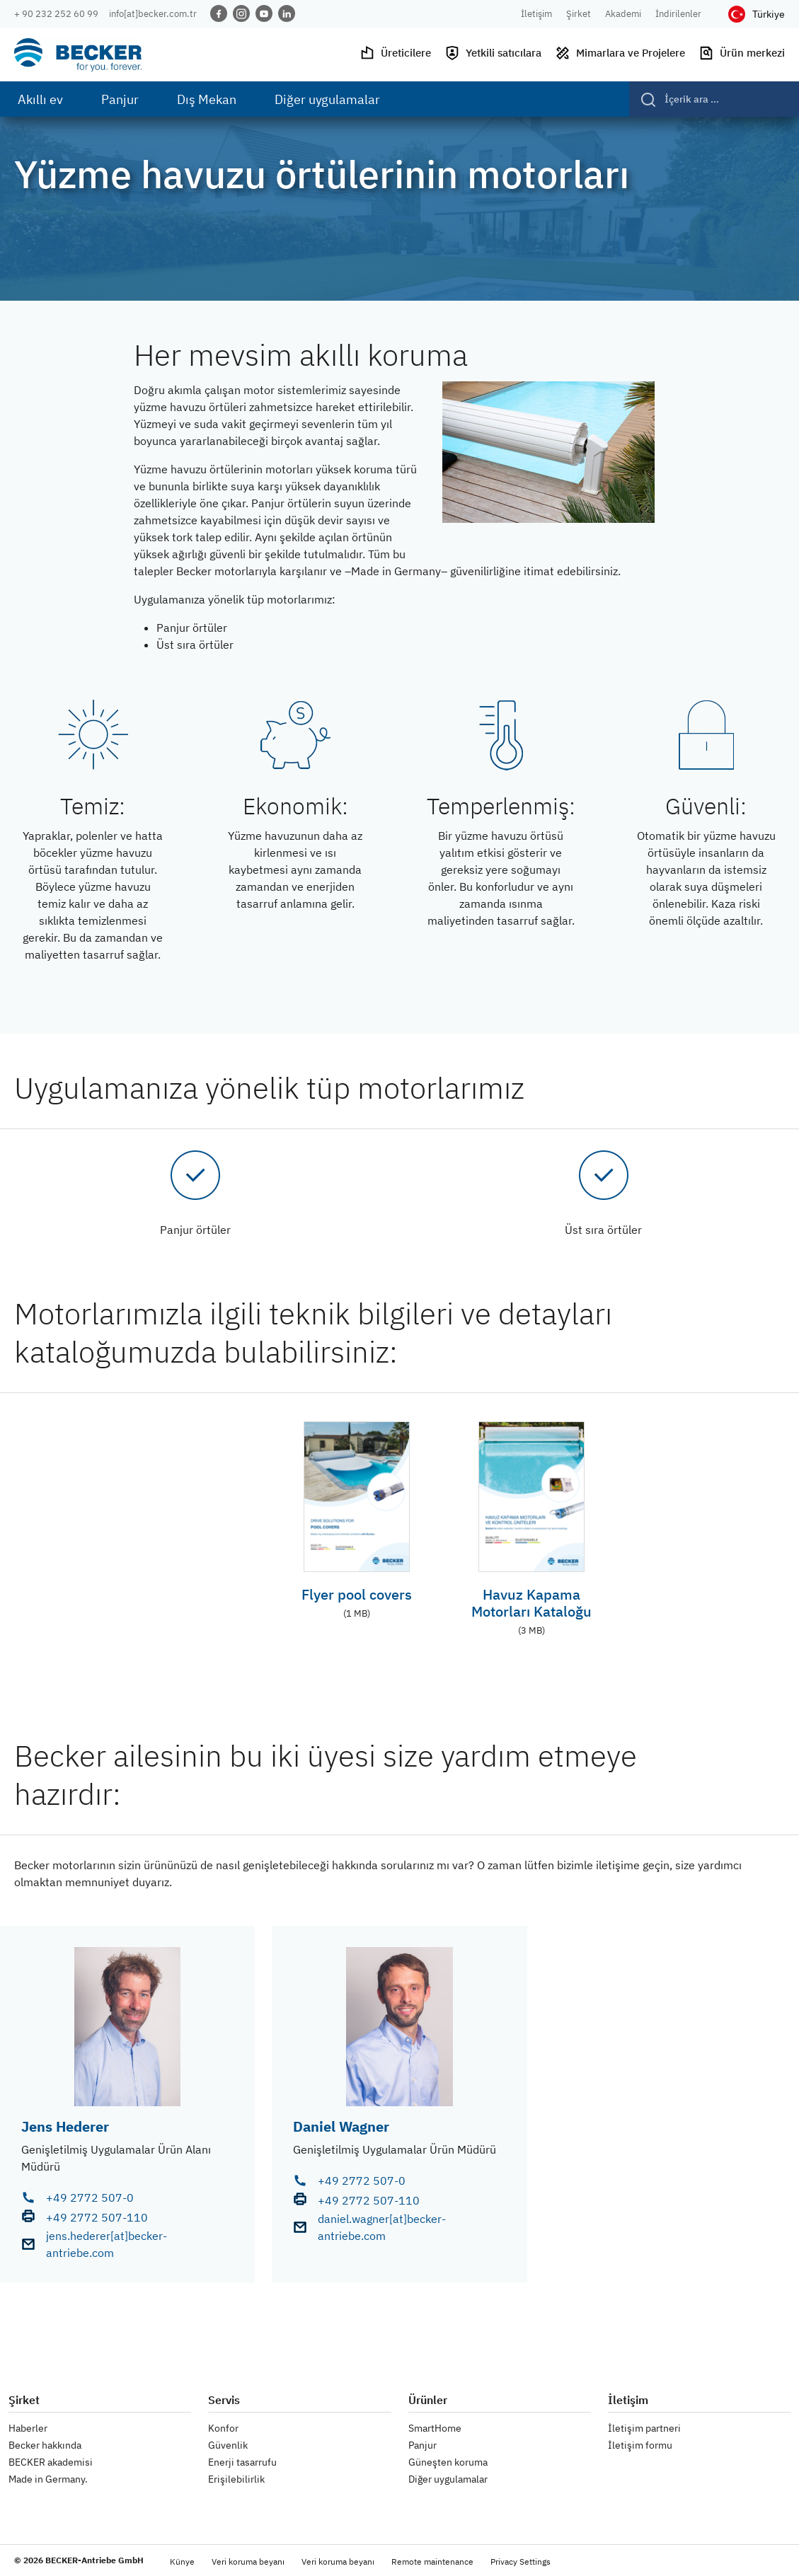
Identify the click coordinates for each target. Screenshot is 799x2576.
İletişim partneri (644, 2428)
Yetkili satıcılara (492, 53)
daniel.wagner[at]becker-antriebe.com (382, 2227)
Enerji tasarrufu (242, 2462)
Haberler (27, 2428)
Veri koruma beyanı (248, 2561)
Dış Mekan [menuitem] (206, 99)
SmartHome (434, 2428)
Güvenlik (228, 2445)
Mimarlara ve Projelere (620, 53)
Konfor (223, 2428)
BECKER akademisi (50, 2462)
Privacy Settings (520, 2561)
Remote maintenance (432, 2561)
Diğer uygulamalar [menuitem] (327, 99)
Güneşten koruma (448, 2462)
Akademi (623, 14)
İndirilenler (678, 14)
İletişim (536, 14)
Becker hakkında (44, 2445)
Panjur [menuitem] (120, 99)
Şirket (578, 14)
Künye (182, 2561)
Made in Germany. (48, 2479)
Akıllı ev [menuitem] (40, 99)
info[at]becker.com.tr (153, 14)
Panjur (422, 2445)
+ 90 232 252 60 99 (56, 14)
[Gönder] (643, 99)
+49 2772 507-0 (90, 2197)
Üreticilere (395, 53)
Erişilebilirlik (236, 2479)
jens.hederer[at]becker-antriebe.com (106, 2244)
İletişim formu (640, 2445)
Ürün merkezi (742, 53)
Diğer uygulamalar (448, 2479)
